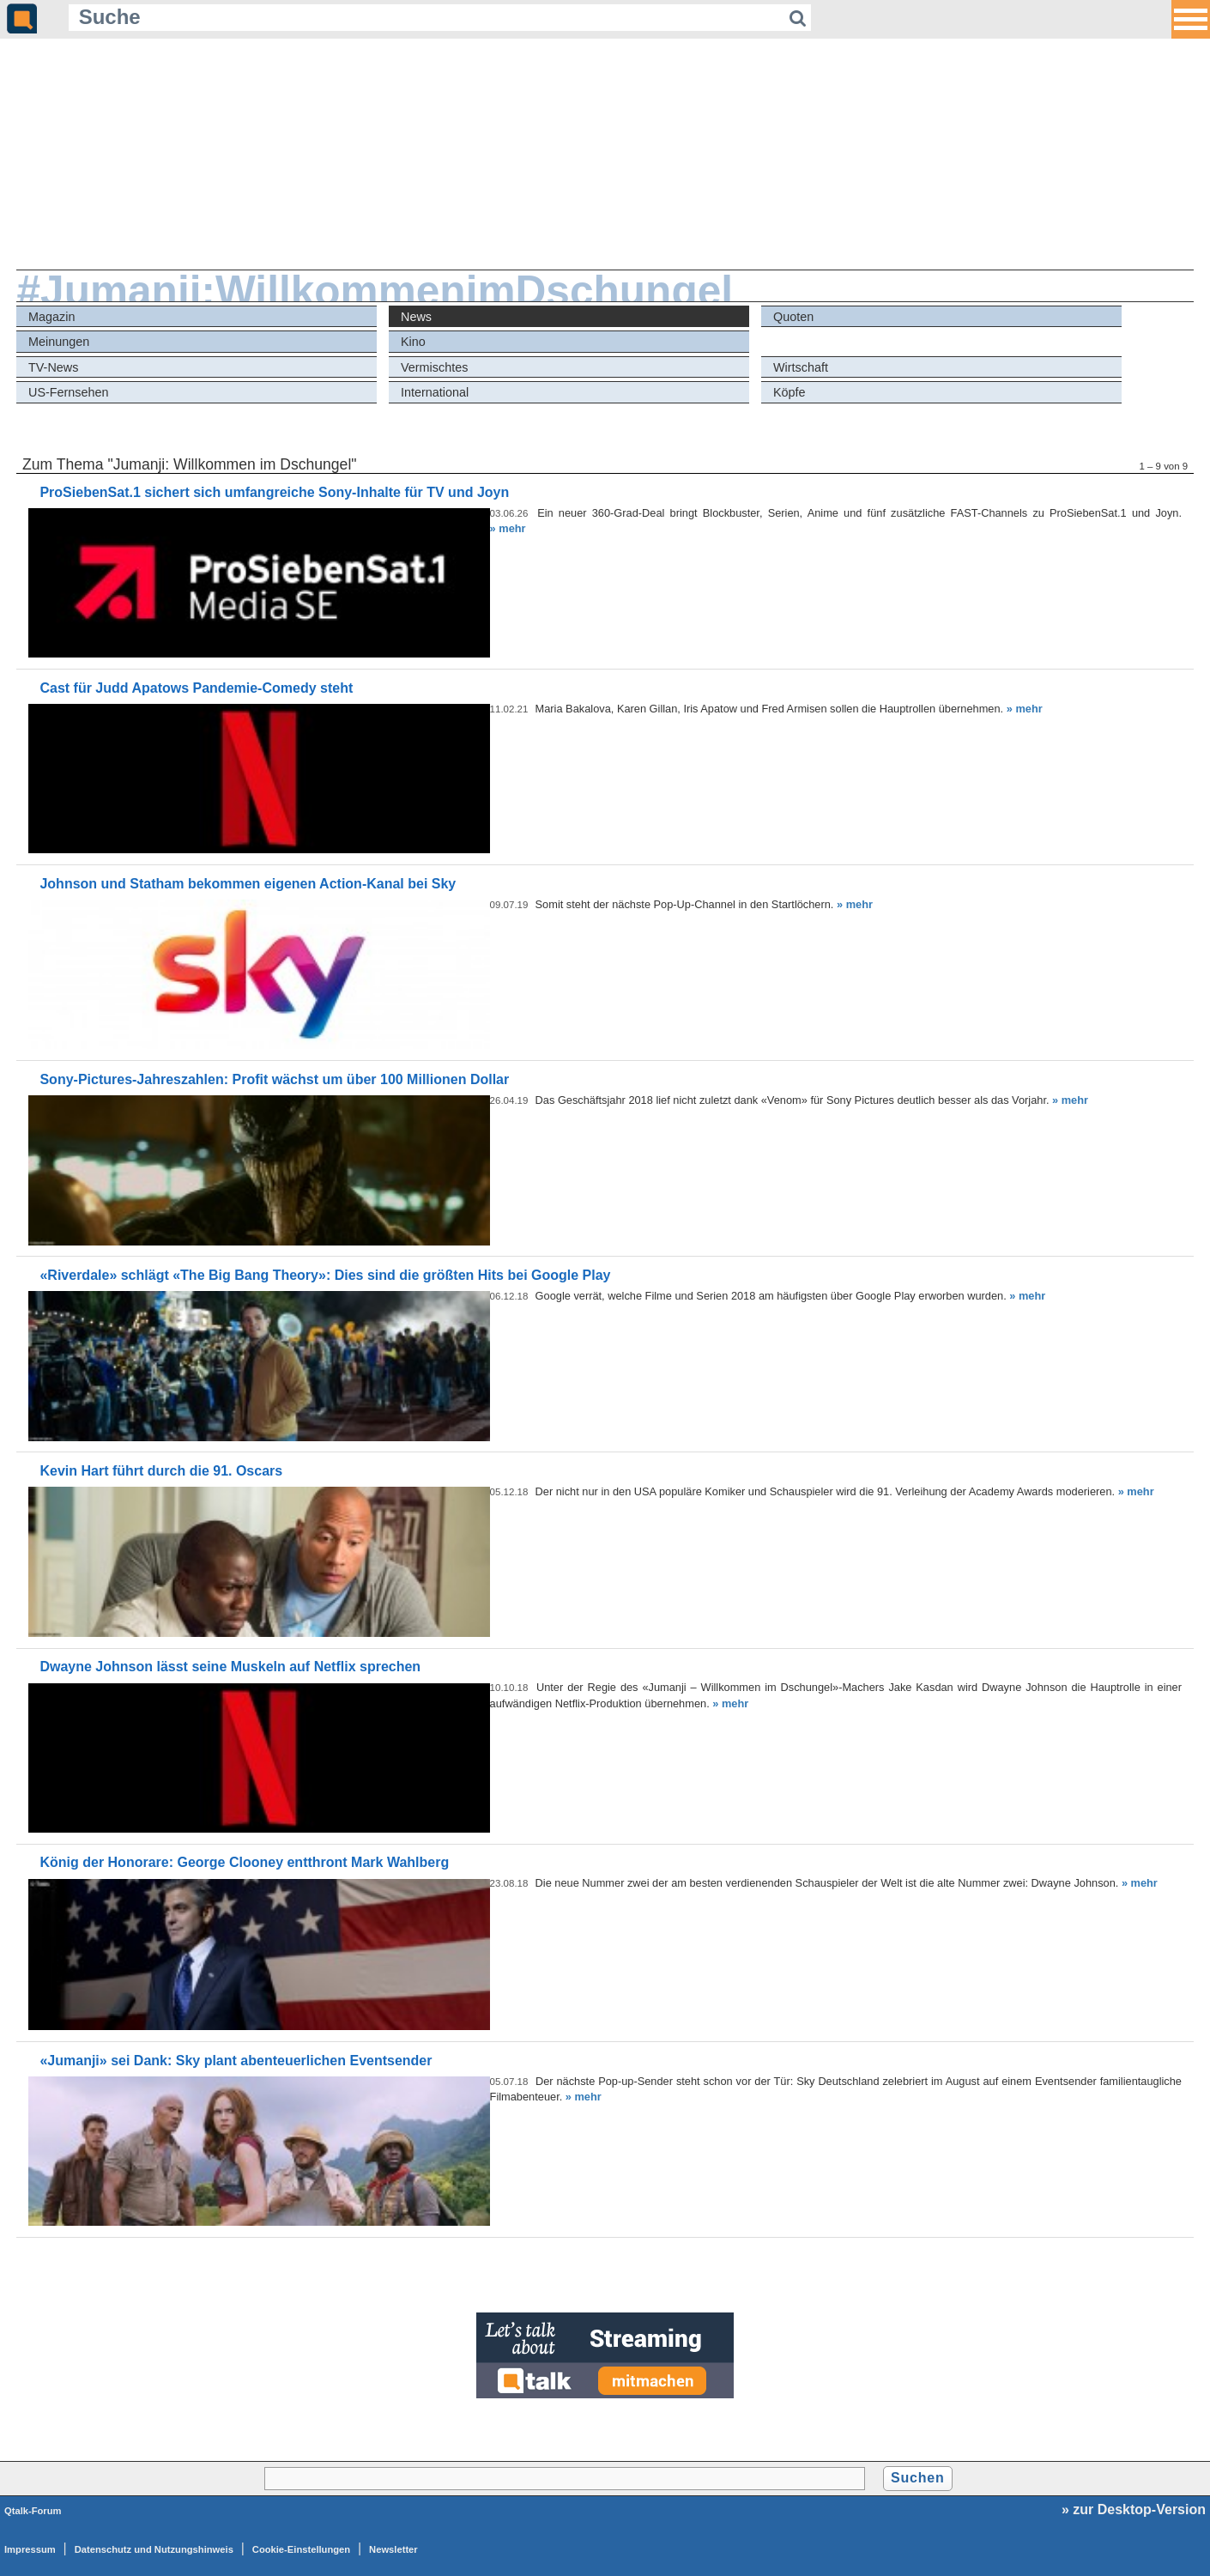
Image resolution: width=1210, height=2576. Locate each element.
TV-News (53, 367)
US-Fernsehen (68, 392)
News (416, 317)
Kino (413, 342)
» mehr (508, 528)
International (435, 392)
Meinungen (58, 342)
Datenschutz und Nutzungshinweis (154, 2549)
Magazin (51, 317)
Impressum (30, 2549)
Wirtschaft (800, 367)
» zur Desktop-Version (1134, 2509)
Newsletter (393, 2549)
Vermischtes (434, 367)
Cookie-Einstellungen (301, 2549)
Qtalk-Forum (33, 2511)
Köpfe (789, 392)
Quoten (793, 317)
